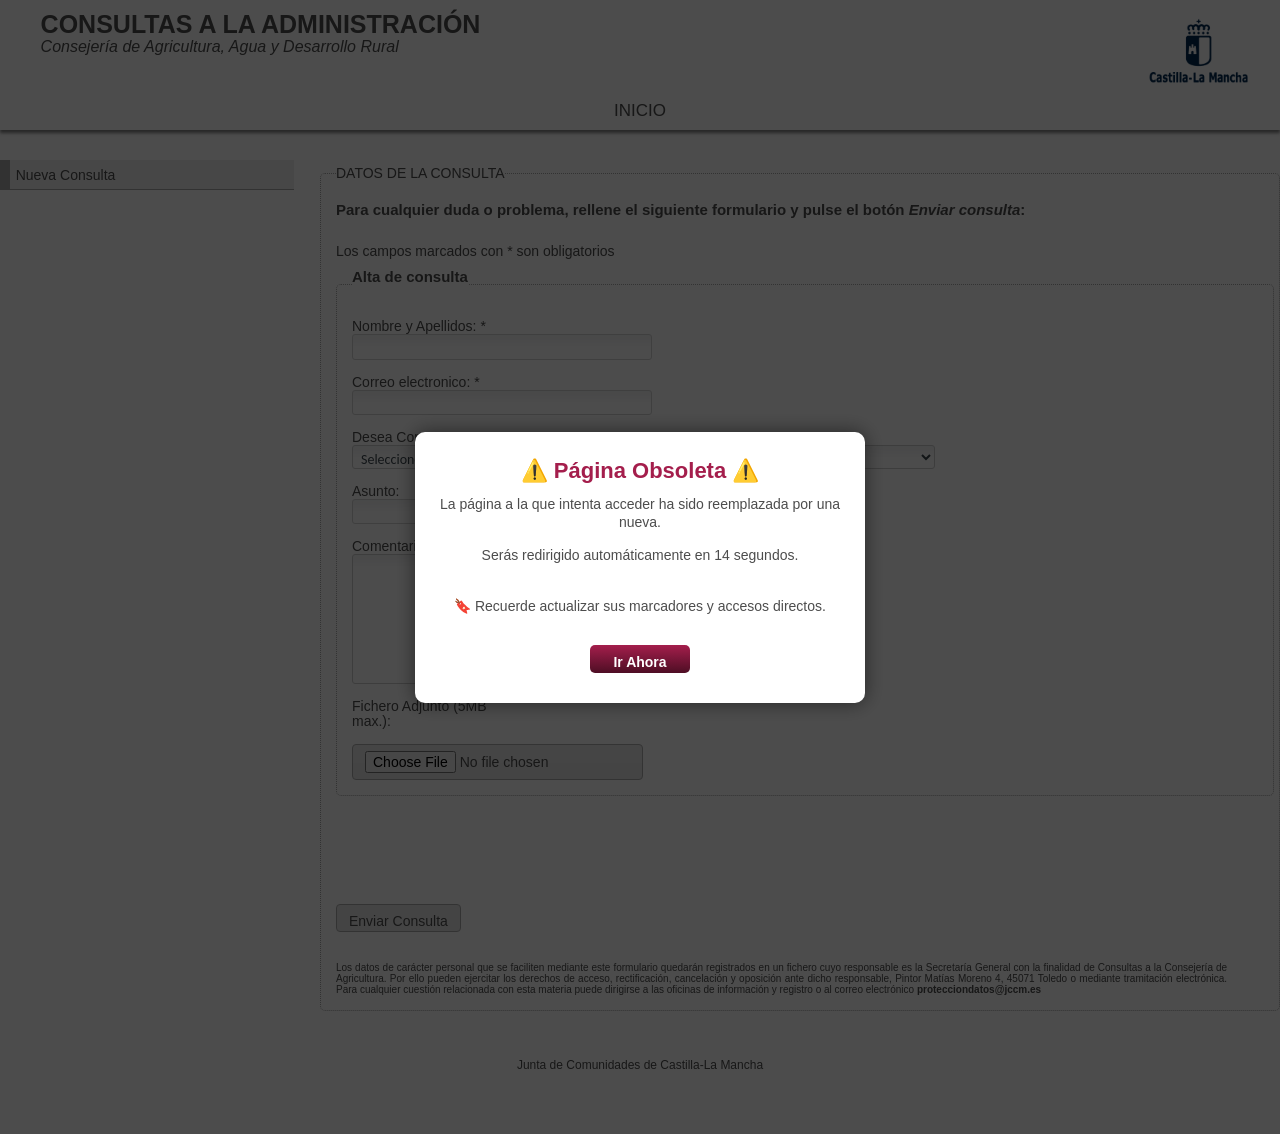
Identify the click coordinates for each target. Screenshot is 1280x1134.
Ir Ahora (639, 662)
